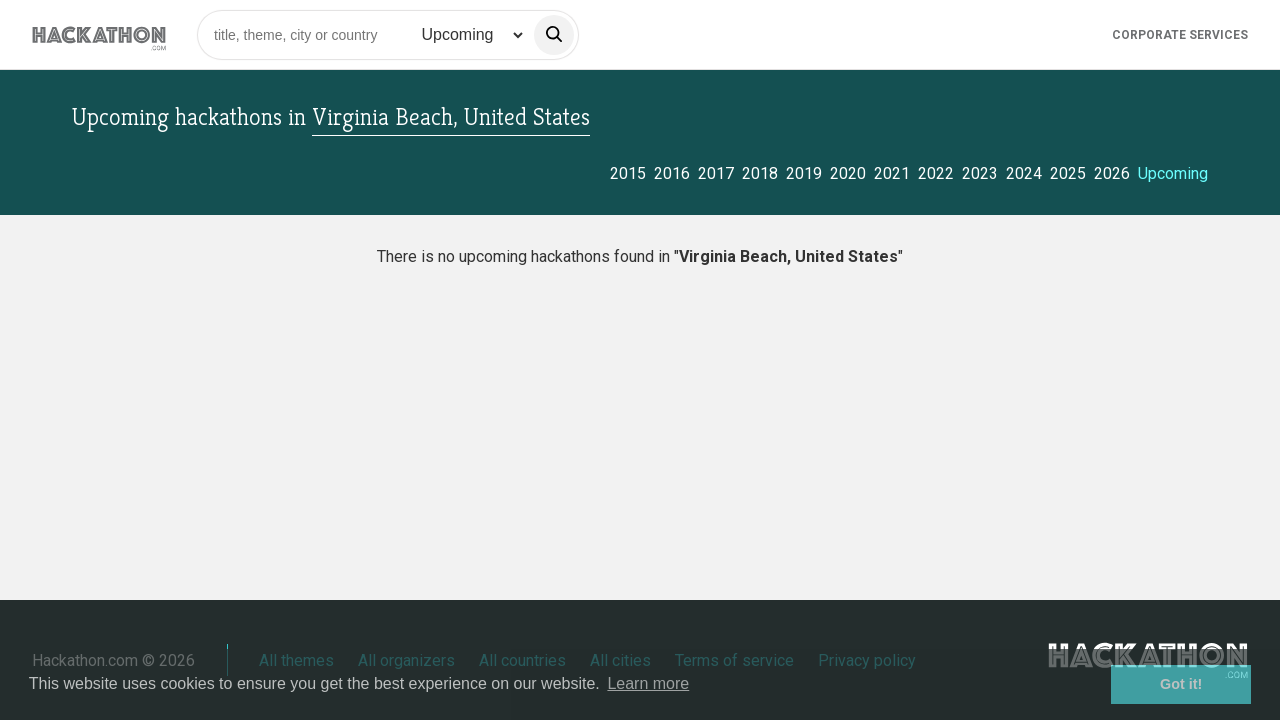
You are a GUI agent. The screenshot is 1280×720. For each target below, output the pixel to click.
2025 (1068, 173)
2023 (980, 173)
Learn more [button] (648, 683)
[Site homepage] (99, 34)
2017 (716, 173)
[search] (554, 35)
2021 (892, 173)
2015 (628, 173)
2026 (1112, 173)
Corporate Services (1180, 35)
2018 (760, 173)
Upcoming (1173, 173)
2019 (804, 173)
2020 (848, 173)
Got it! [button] (1181, 684)
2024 (1024, 173)
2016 (672, 173)
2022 (936, 173)
